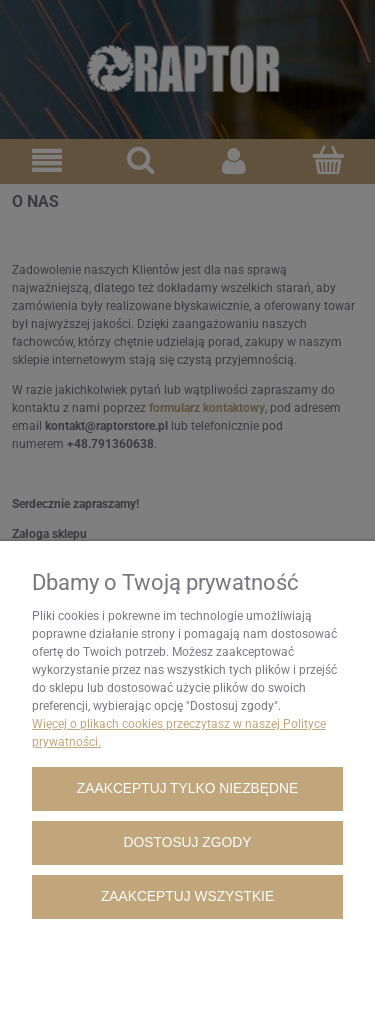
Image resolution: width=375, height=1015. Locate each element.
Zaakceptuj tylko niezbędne (187, 788)
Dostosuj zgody (188, 842)
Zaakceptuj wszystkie (187, 896)
